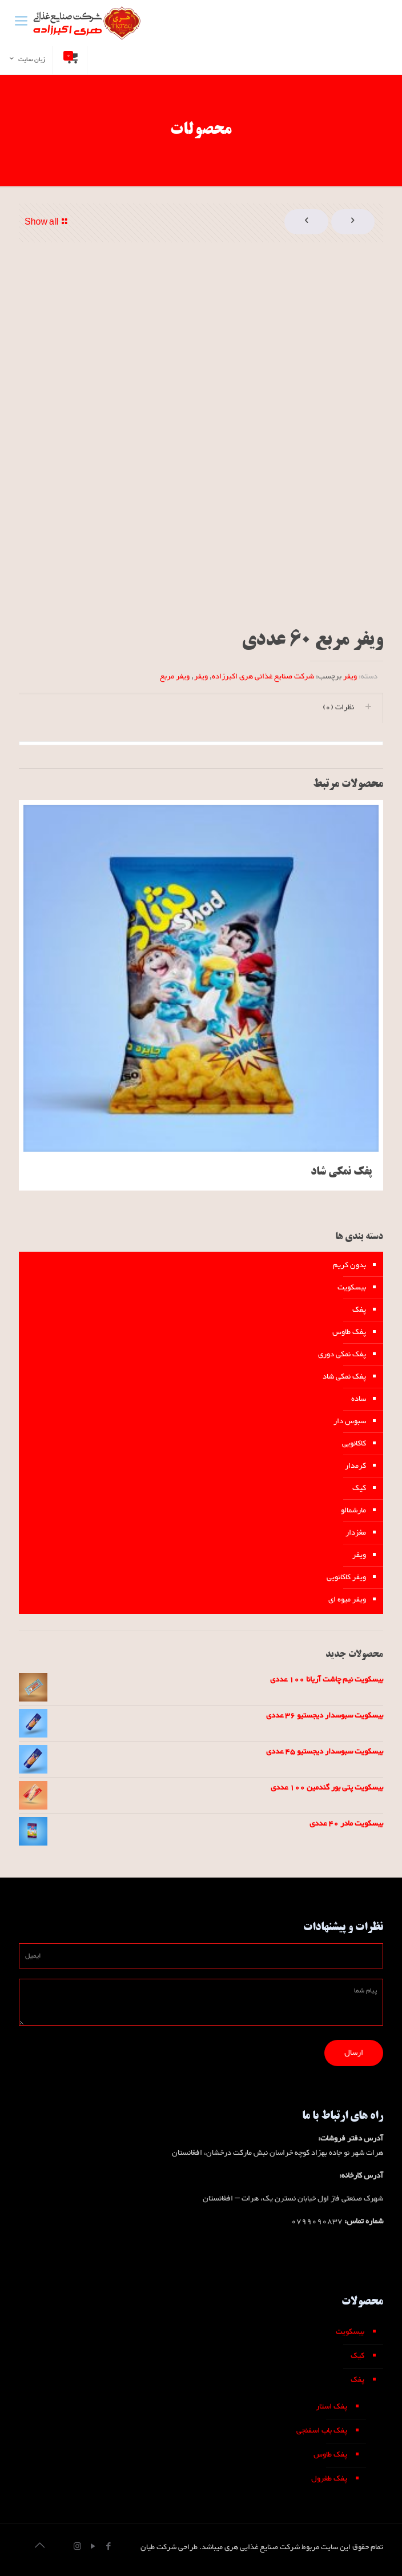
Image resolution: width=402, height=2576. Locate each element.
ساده (358, 1399)
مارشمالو (353, 1510)
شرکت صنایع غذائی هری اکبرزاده (263, 676)
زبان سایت (26, 59)
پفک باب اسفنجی (321, 2430)
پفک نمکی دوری (342, 1354)
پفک (359, 1310)
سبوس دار (349, 1421)
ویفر (350, 676)
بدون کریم (349, 1265)
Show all (48, 222)
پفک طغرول (329, 2478)
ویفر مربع (175, 676)
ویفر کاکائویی (346, 1577)
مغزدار (355, 1532)
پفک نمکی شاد (341, 1172)
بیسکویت (351, 1287)
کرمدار (355, 1466)
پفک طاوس (349, 1332)
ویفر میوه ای (347, 1599)
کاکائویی (354, 1443)
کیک (359, 1488)
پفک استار (331, 2406)
